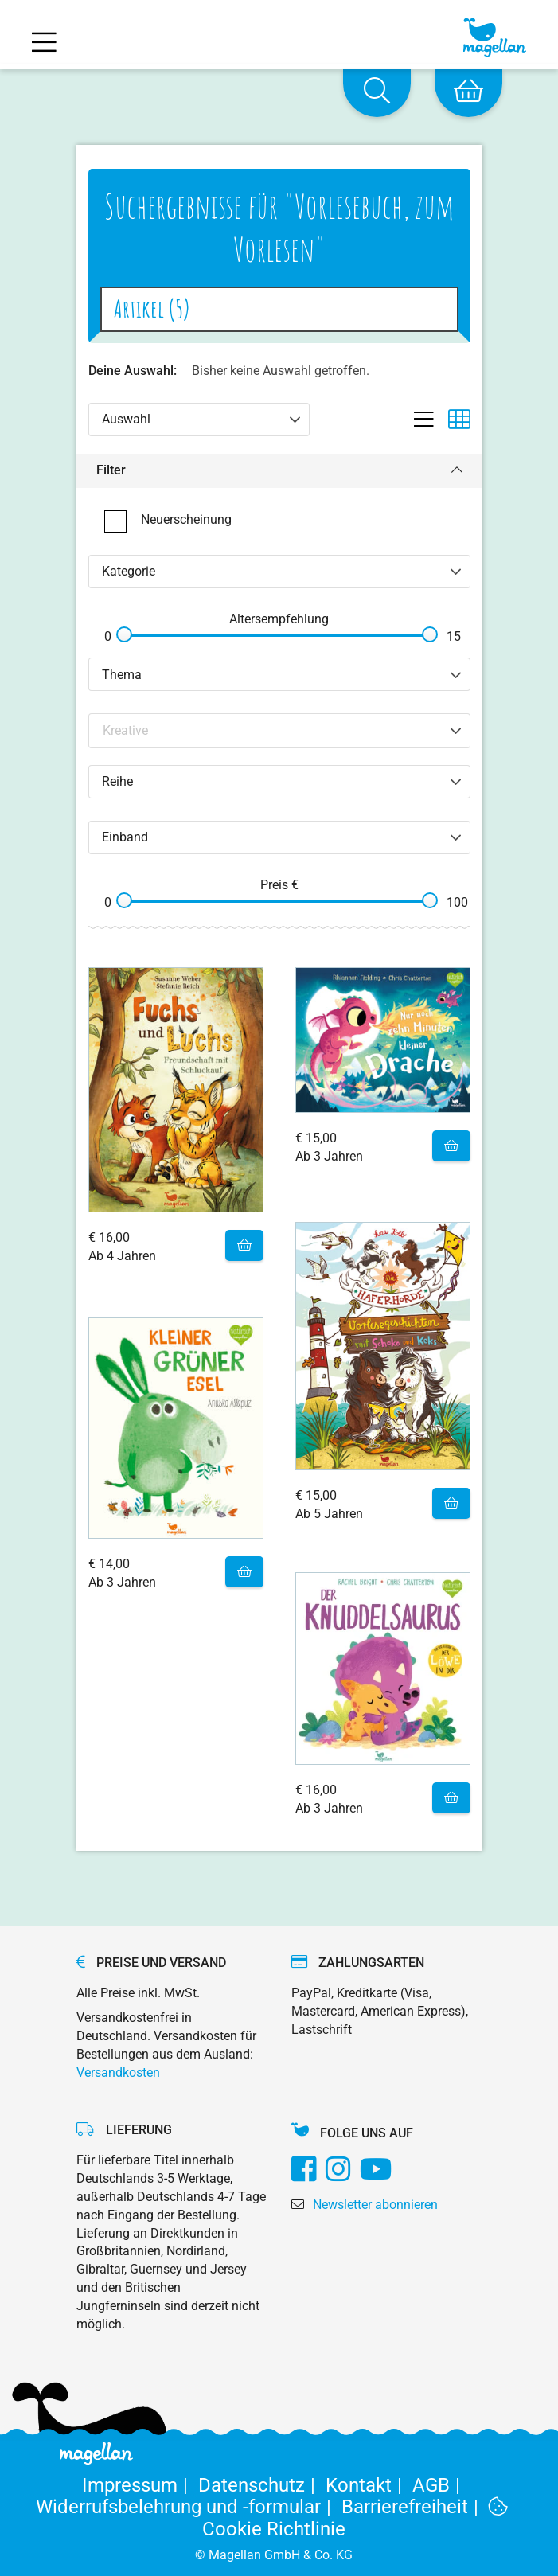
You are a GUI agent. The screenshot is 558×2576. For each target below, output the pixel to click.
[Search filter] (280, 730)
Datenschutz (262, 2485)
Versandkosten (118, 2072)
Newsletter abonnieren (375, 2204)
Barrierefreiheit (415, 2507)
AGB (439, 2485)
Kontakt (369, 2485)
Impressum (140, 2485)
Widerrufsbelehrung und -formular (188, 2507)
